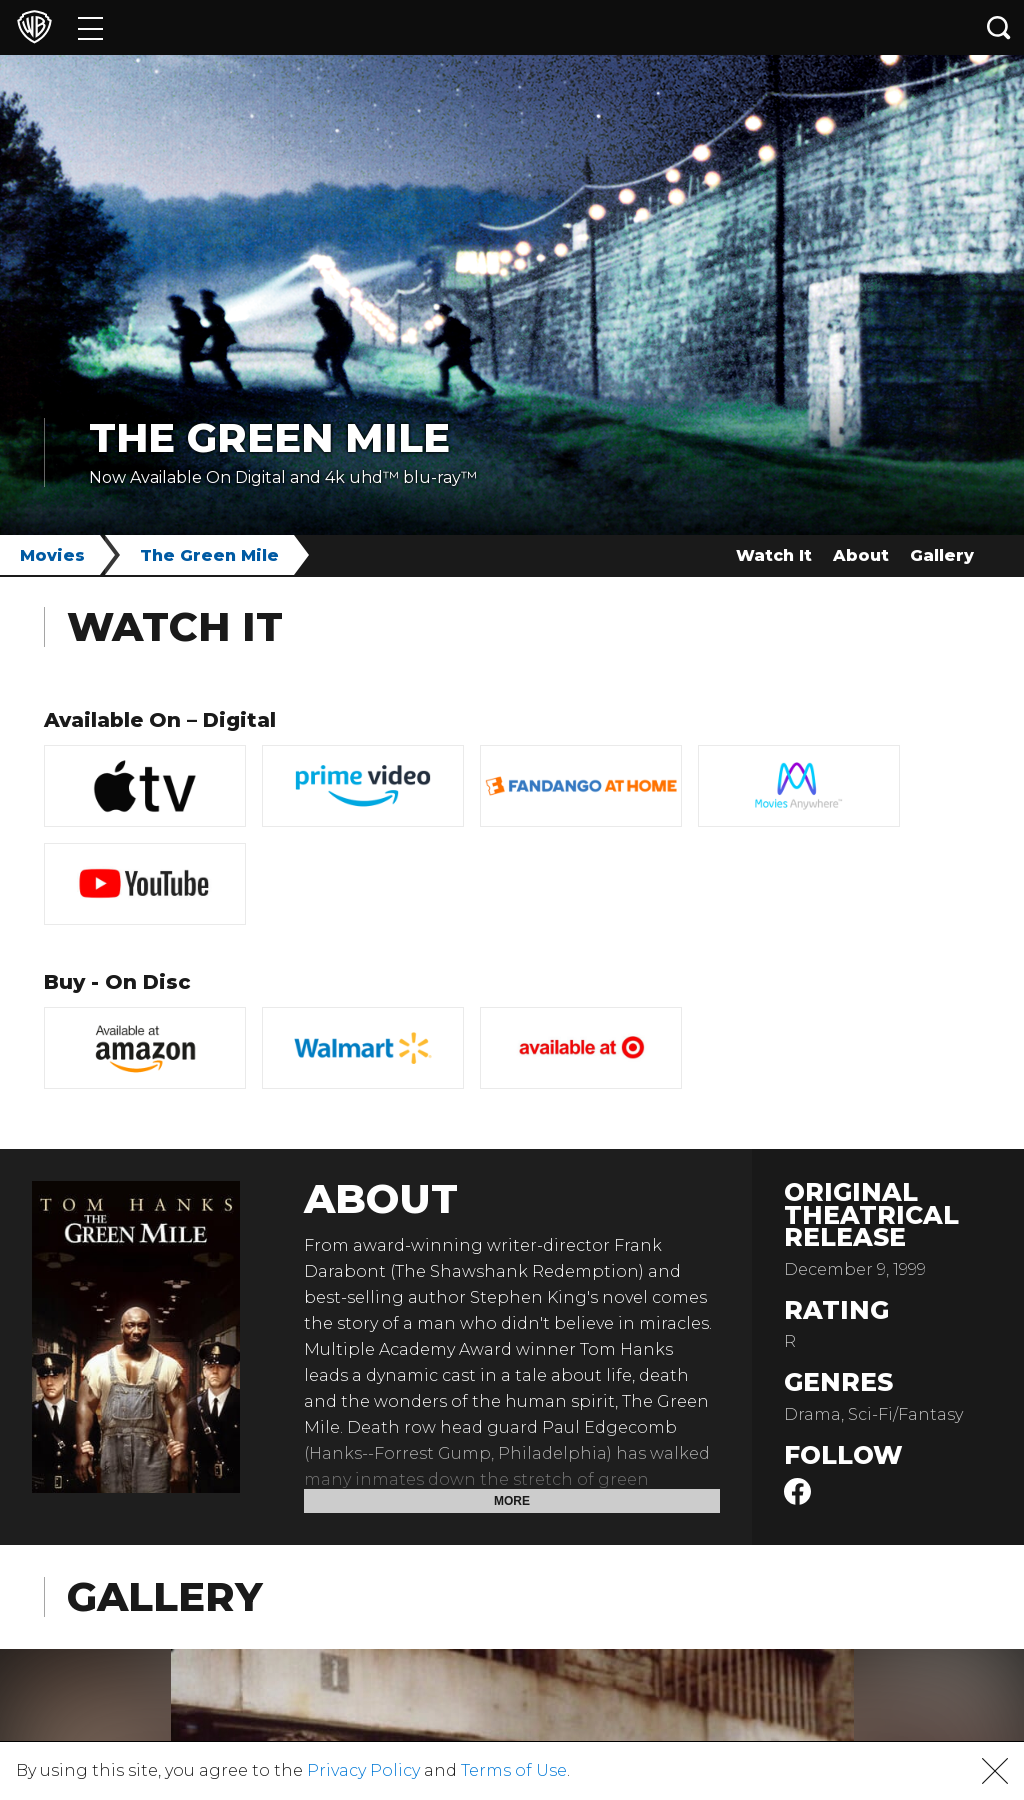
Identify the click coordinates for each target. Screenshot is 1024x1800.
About (861, 555)
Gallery (942, 555)
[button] (995, 1771)
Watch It (774, 555)
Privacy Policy (363, 1770)
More (512, 1501)
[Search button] (999, 27)
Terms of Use (514, 1770)
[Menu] (90, 27)
